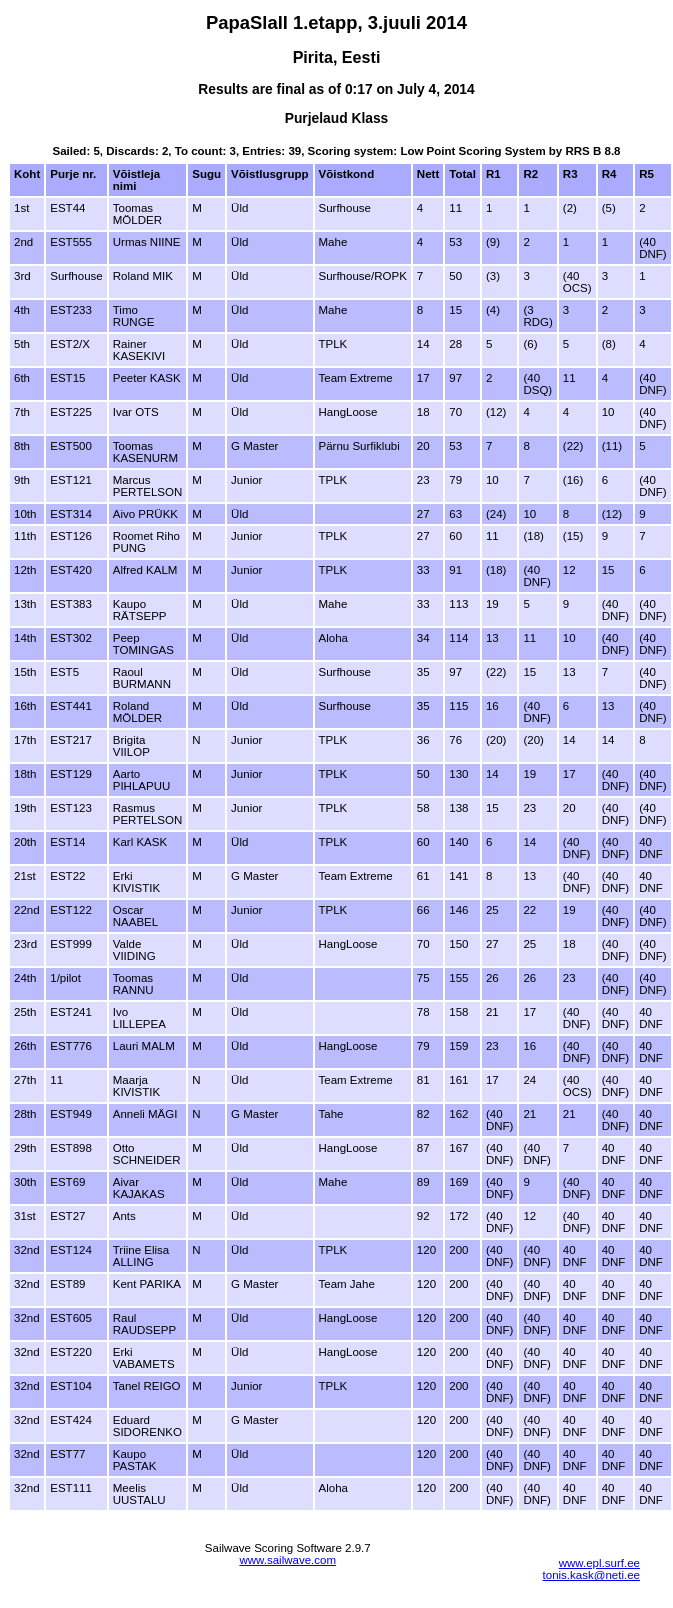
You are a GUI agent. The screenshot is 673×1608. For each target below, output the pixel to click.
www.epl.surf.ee (599, 1563)
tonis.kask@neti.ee (591, 1575)
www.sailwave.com (287, 1560)
